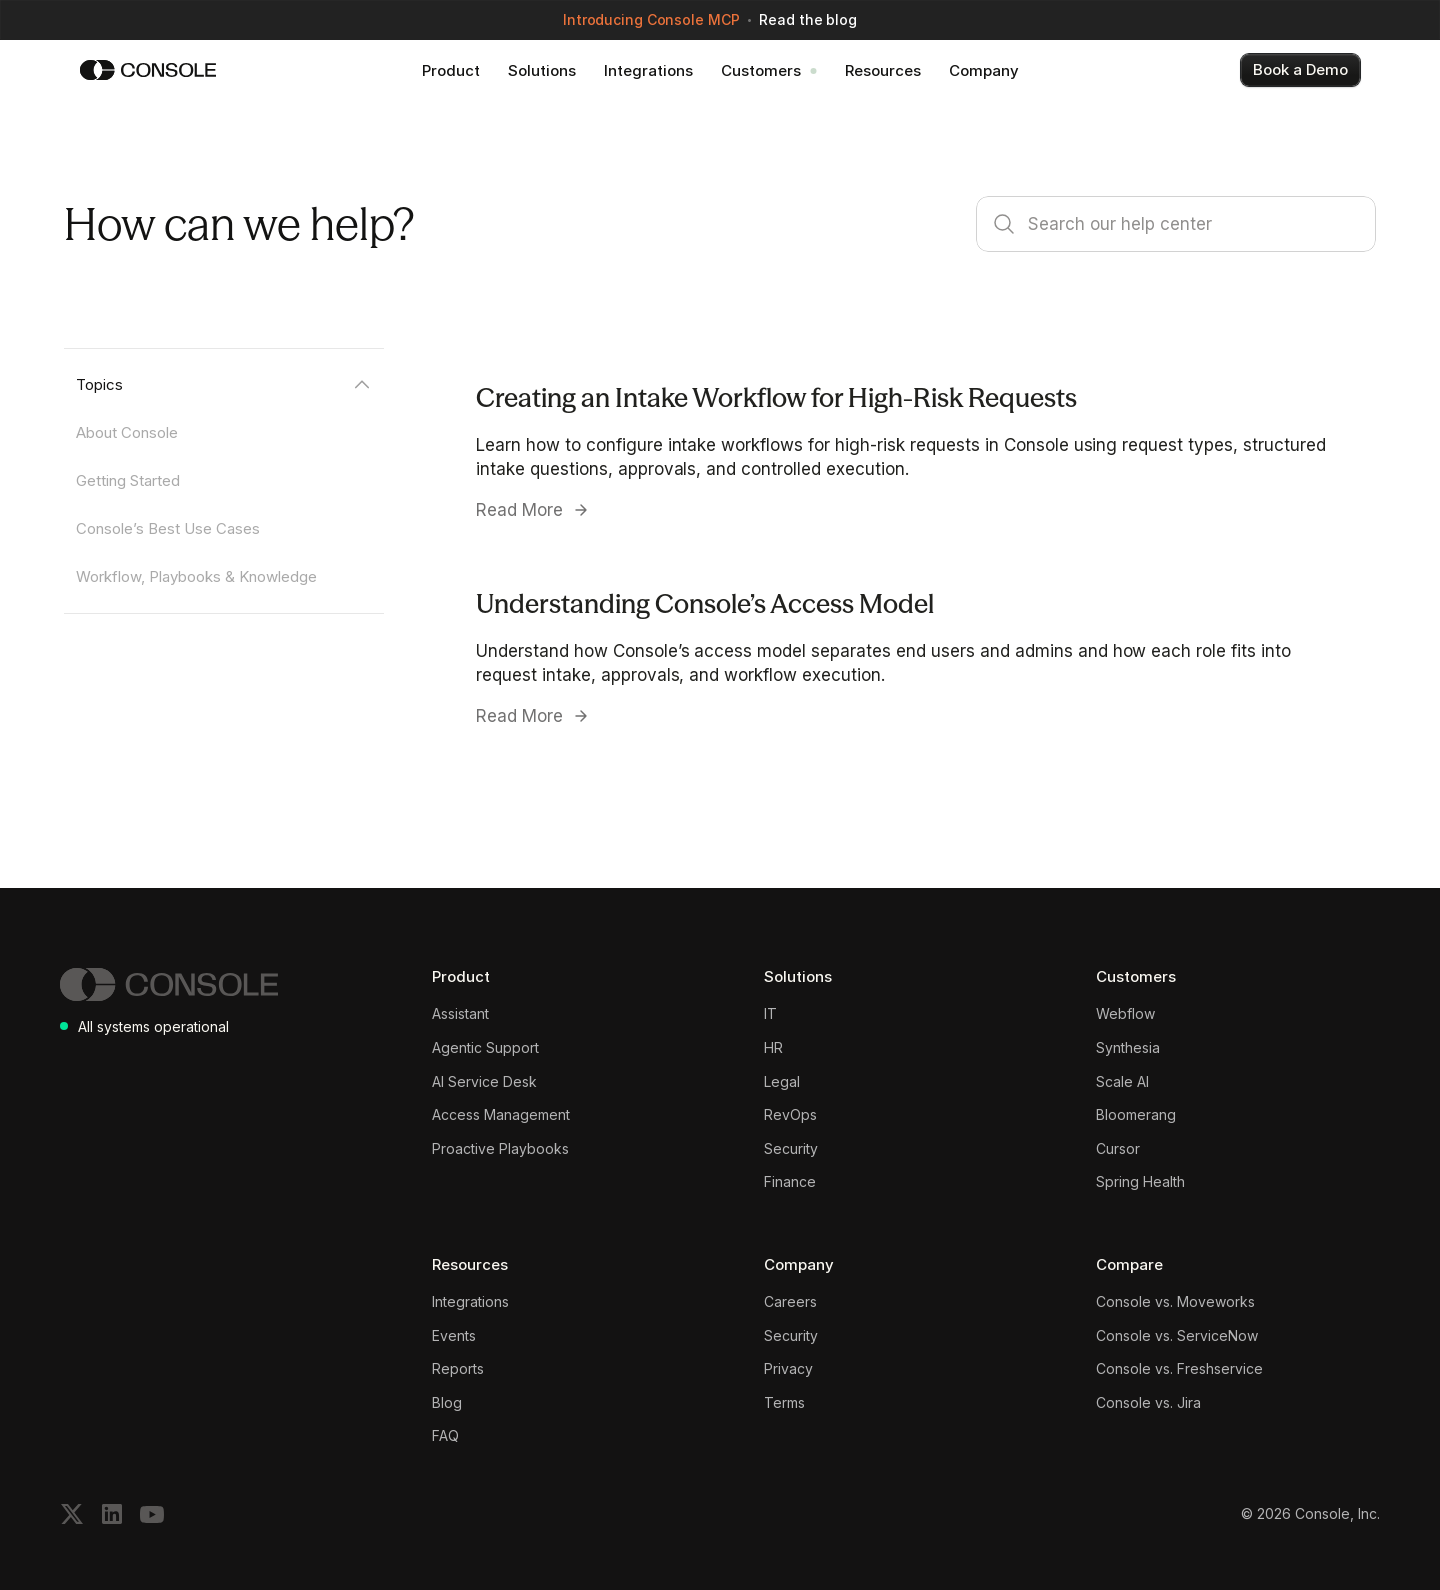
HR (773, 1047)
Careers (790, 1301)
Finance (790, 1181)
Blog (447, 1402)
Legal (782, 1081)
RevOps (790, 1114)
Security (791, 1148)
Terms (784, 1402)
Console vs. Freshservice (1179, 1368)
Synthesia (1128, 1047)
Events (454, 1335)
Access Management (501, 1114)
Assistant (460, 1013)
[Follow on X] (72, 1514)
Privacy (788, 1368)
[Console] (148, 70)
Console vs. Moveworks (1175, 1301)
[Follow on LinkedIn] (112, 1514)
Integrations (470, 1301)
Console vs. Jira (1148, 1402)
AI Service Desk (484, 1081)
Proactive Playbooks (500, 1148)
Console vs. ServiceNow (1177, 1335)
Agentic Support (485, 1047)
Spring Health (1140, 1181)
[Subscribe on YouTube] (152, 1514)
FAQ (445, 1435)
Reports (458, 1368)
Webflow (1125, 1013)
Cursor (1118, 1148)
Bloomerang (1136, 1114)
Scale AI (1122, 1081)
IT (770, 1013)
